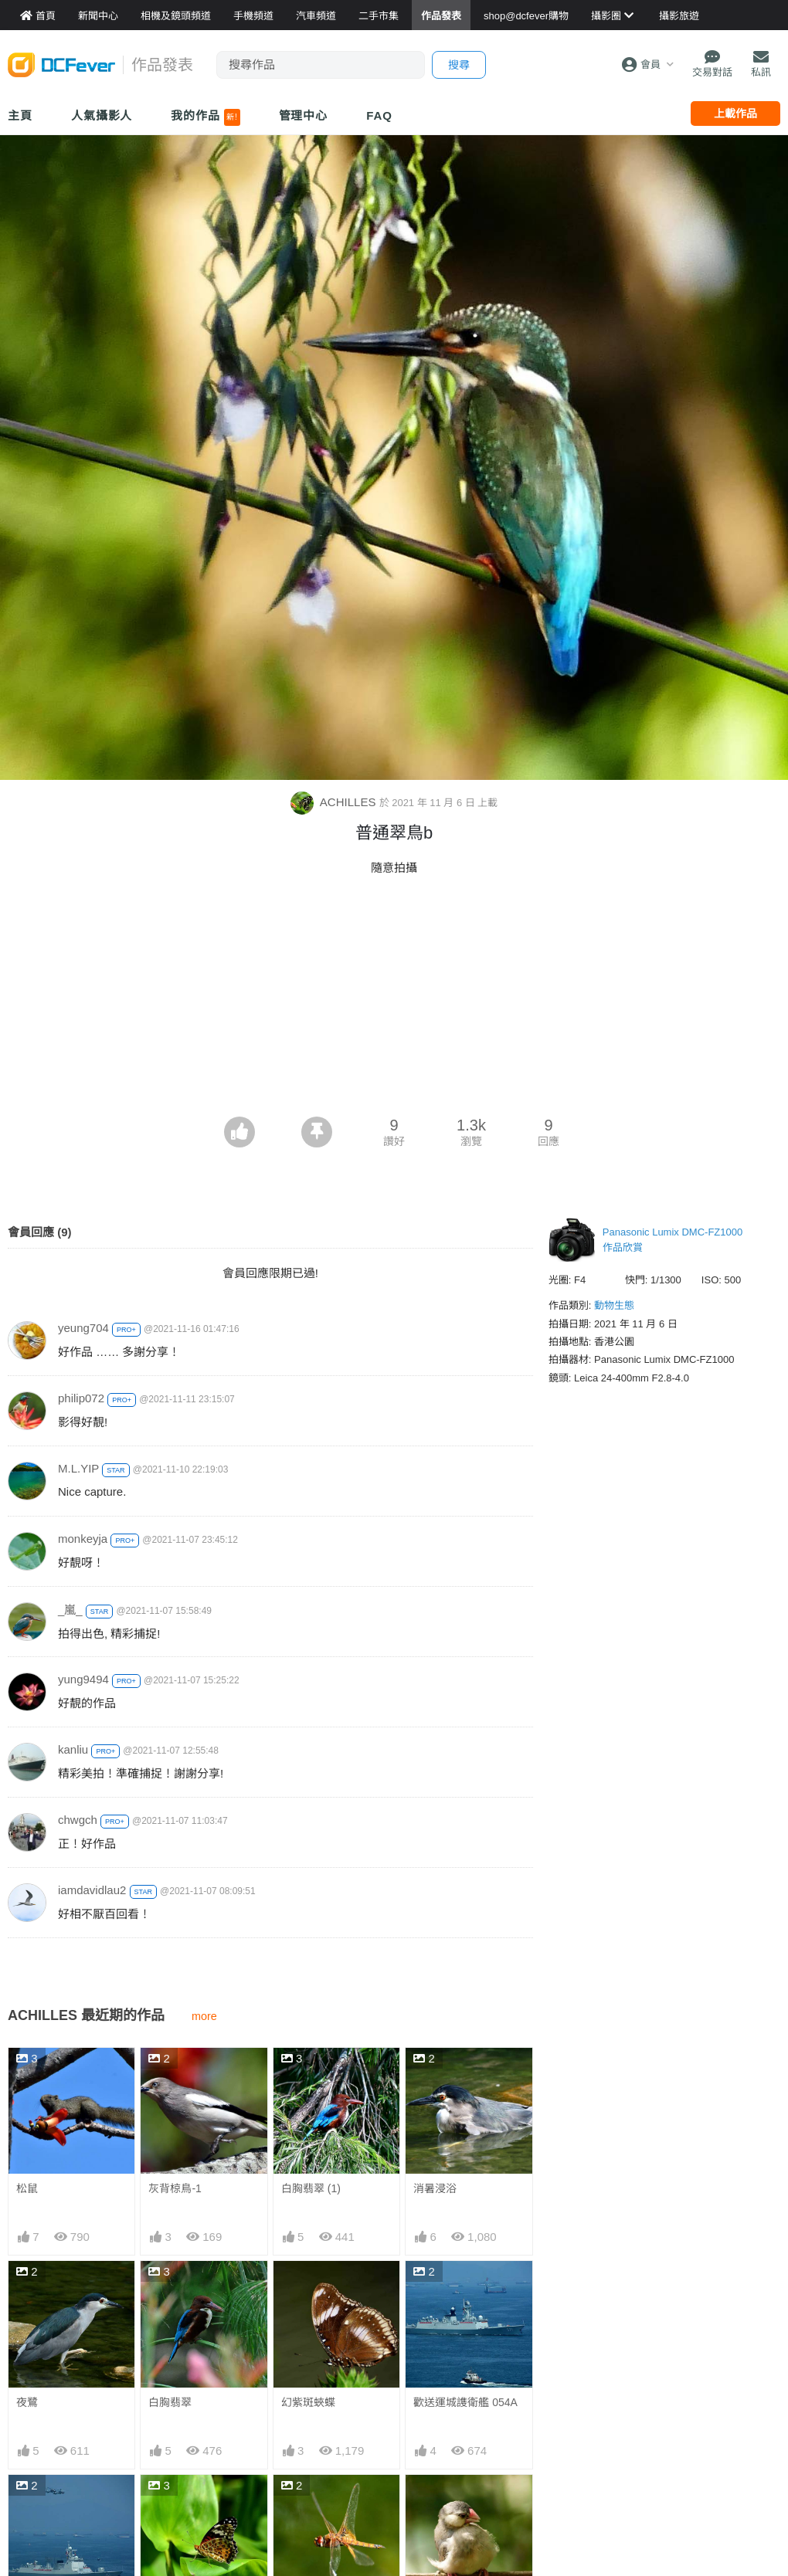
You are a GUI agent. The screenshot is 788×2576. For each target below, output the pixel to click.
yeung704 (83, 1327)
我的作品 (205, 117)
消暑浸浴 (435, 2188)
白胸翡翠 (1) (311, 2188)
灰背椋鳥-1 (174, 2188)
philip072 (81, 1398)
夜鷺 (27, 2402)
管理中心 (303, 115)
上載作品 (735, 113)
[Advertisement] (394, 1001)
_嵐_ (70, 1609)
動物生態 (614, 1305)
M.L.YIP (78, 1468)
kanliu (73, 1749)
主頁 (20, 115)
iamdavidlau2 (92, 1889)
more (204, 2016)
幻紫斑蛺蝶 (308, 2402)
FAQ (379, 115)
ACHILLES (334, 801)
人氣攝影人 (102, 115)
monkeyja (82, 1538)
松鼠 (27, 2188)
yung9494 (83, 1679)
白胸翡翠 (170, 2402)
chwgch (77, 1819)
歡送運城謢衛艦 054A (465, 2402)
